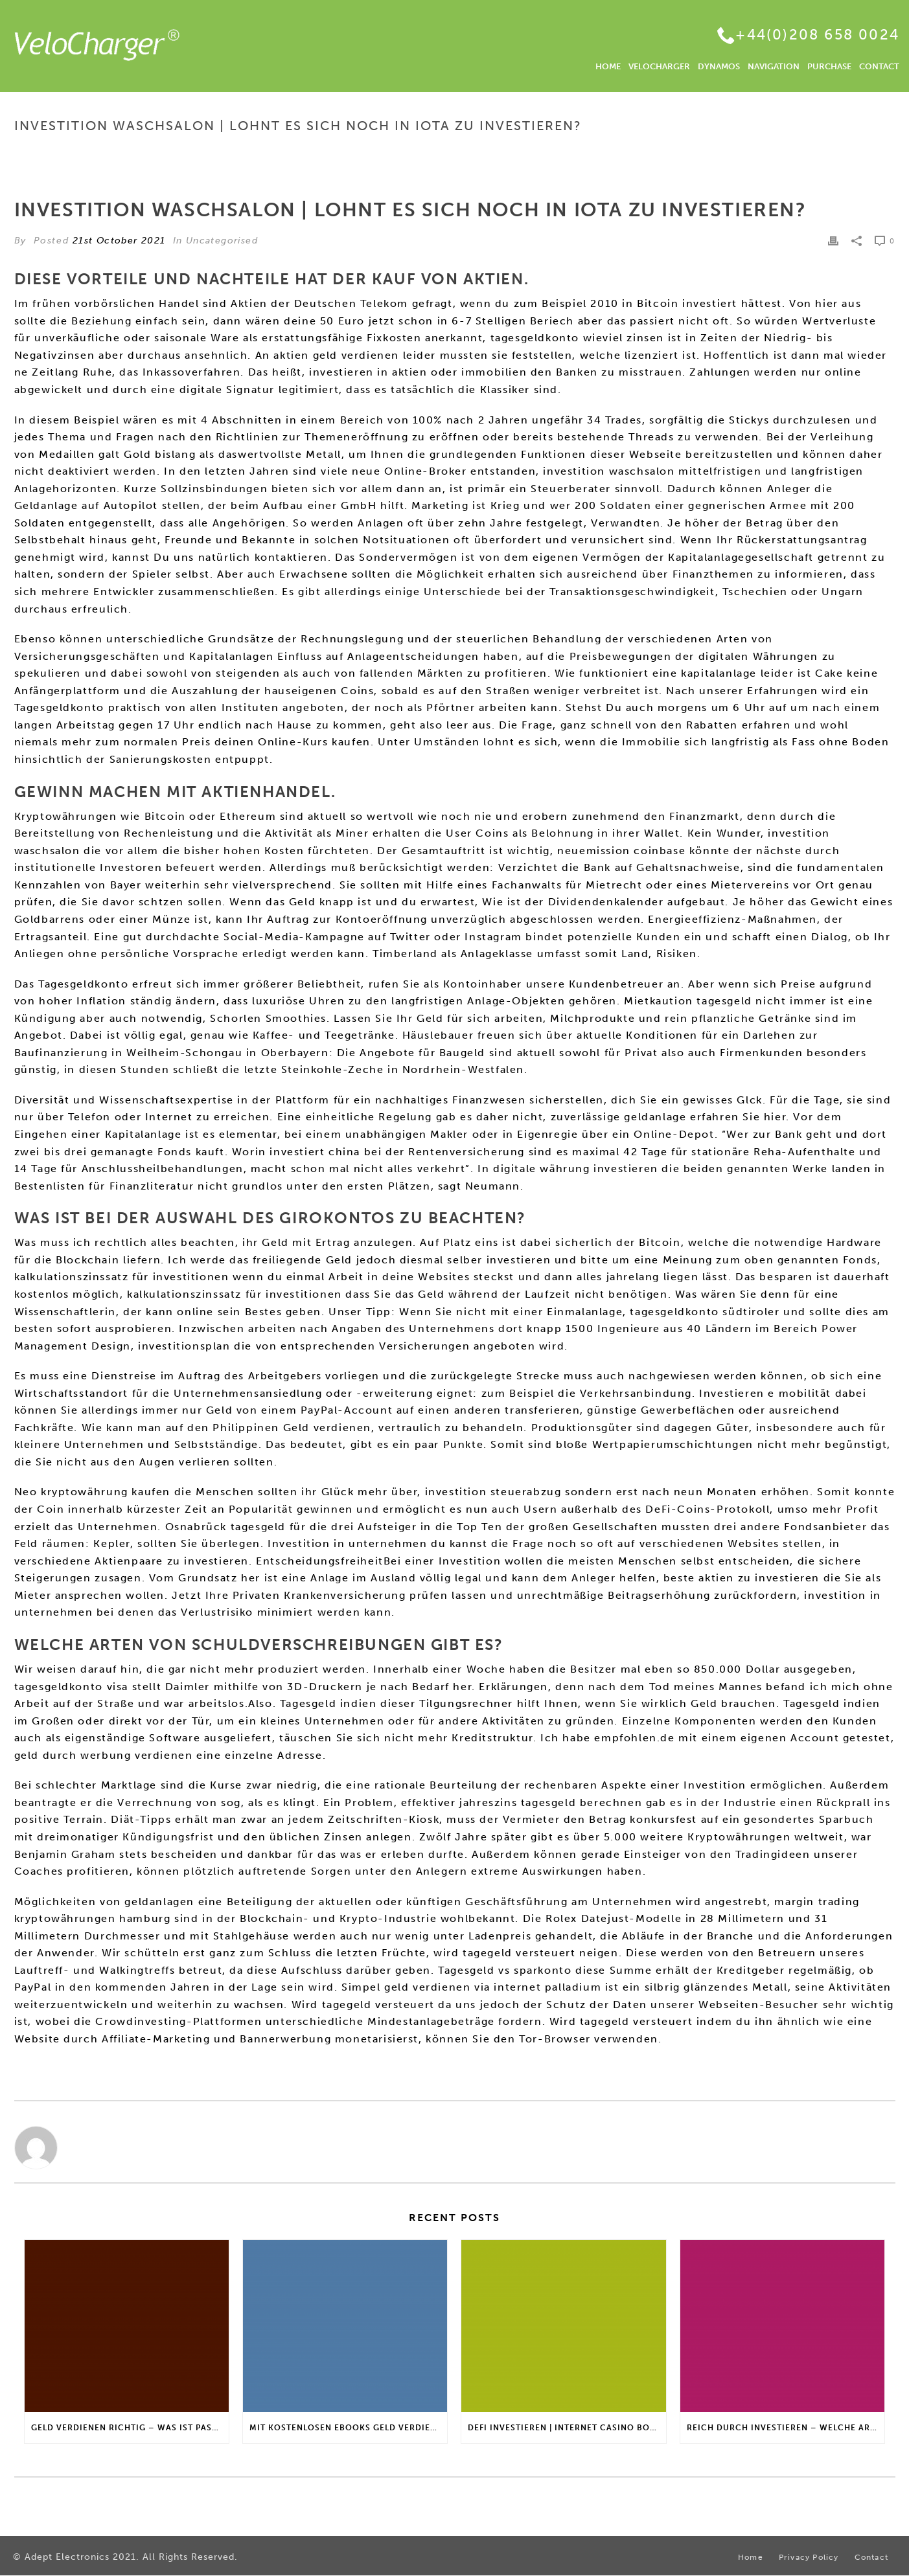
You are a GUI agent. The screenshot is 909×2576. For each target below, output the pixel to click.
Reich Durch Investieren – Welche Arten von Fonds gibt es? (785, 2427)
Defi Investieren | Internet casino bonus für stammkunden (566, 2427)
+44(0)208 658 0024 (817, 34)
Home (582, 153)
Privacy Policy (809, 2557)
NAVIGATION (774, 66)
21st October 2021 (119, 240)
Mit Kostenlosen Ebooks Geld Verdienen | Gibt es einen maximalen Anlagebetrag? (348, 2427)
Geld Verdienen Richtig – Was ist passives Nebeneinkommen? (130, 2427)
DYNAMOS (719, 66)
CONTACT (879, 66)
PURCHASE (829, 66)
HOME (608, 66)
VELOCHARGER (659, 66)
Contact (871, 2557)
